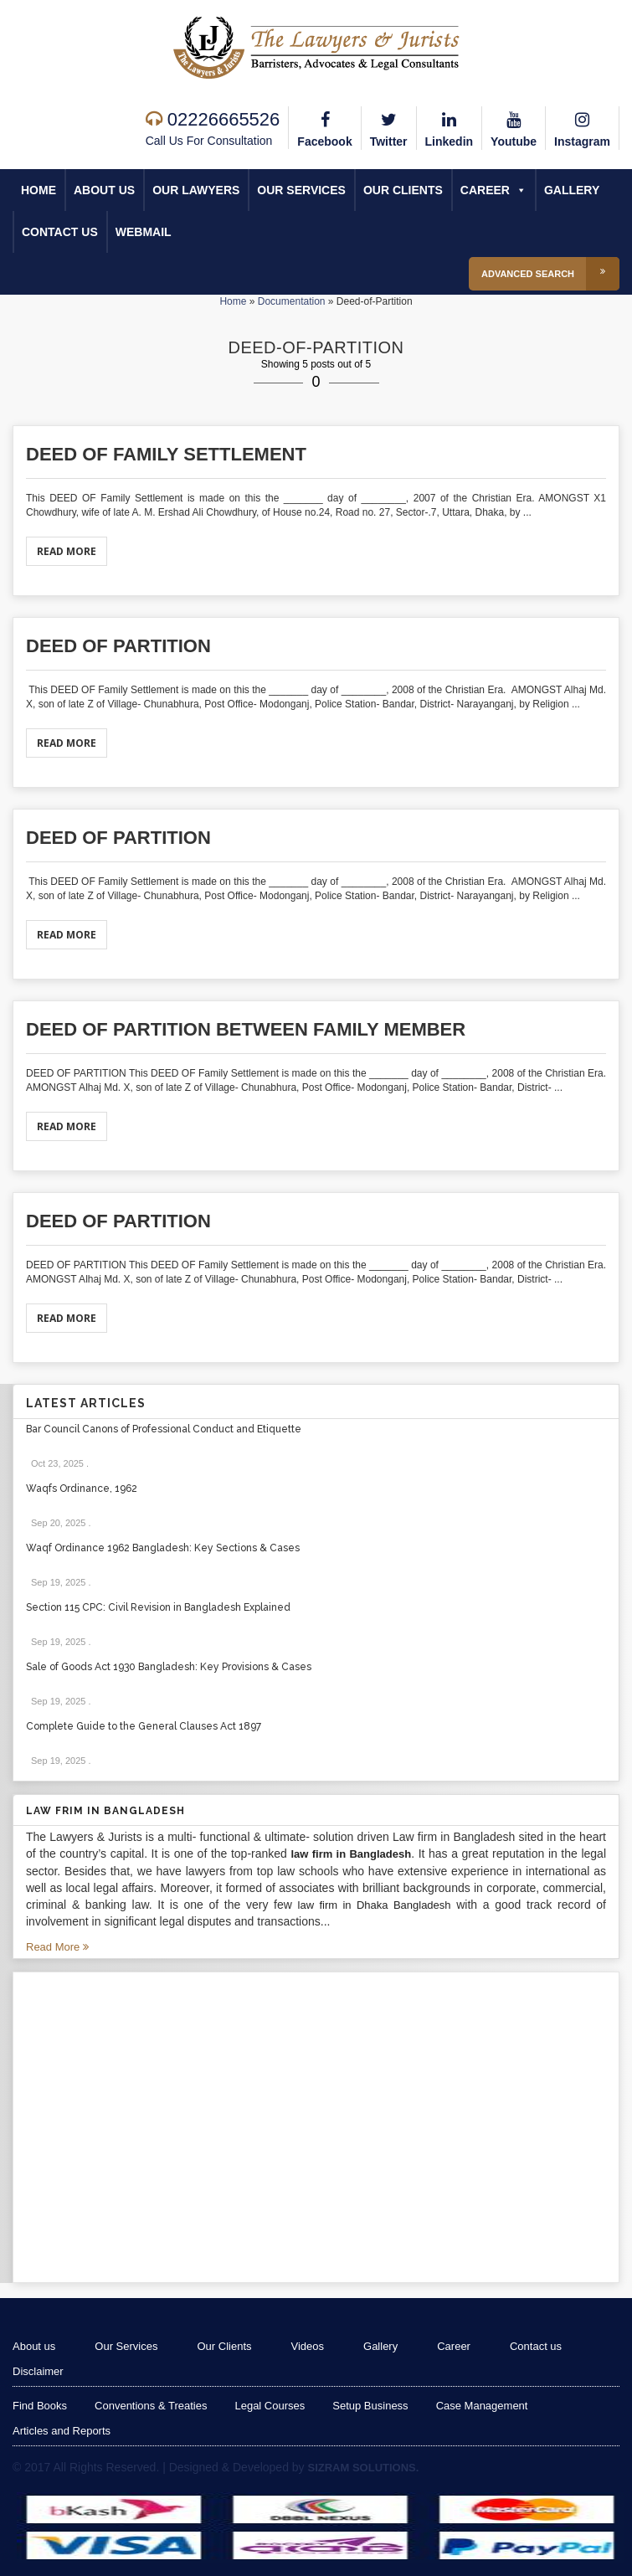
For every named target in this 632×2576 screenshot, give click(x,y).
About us (104, 190)
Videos (308, 2346)
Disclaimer (38, 2371)
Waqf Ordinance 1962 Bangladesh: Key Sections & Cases (163, 1548)
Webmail (144, 232)
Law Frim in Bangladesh (105, 1811)
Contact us (60, 232)
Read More (66, 551)
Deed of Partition (118, 645)
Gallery (571, 190)
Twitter (389, 127)
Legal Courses (269, 2405)
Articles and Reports (61, 2430)
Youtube (514, 127)
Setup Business (370, 2405)
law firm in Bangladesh (350, 1854)
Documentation (292, 301)
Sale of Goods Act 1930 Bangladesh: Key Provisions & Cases (168, 1667)
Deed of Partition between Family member (245, 1029)
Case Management (482, 2405)
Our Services (301, 190)
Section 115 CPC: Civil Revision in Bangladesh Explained (158, 1607)
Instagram (582, 127)
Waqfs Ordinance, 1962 (81, 1488)
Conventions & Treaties (151, 2405)
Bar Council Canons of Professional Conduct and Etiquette (163, 1429)
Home (38, 190)
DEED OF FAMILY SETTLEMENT (166, 454)
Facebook (324, 127)
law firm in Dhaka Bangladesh (374, 1905)
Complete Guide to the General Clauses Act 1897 (143, 1726)
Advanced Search (550, 274)
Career (493, 190)
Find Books (40, 2405)
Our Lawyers (195, 190)
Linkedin (449, 127)
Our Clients (403, 190)
